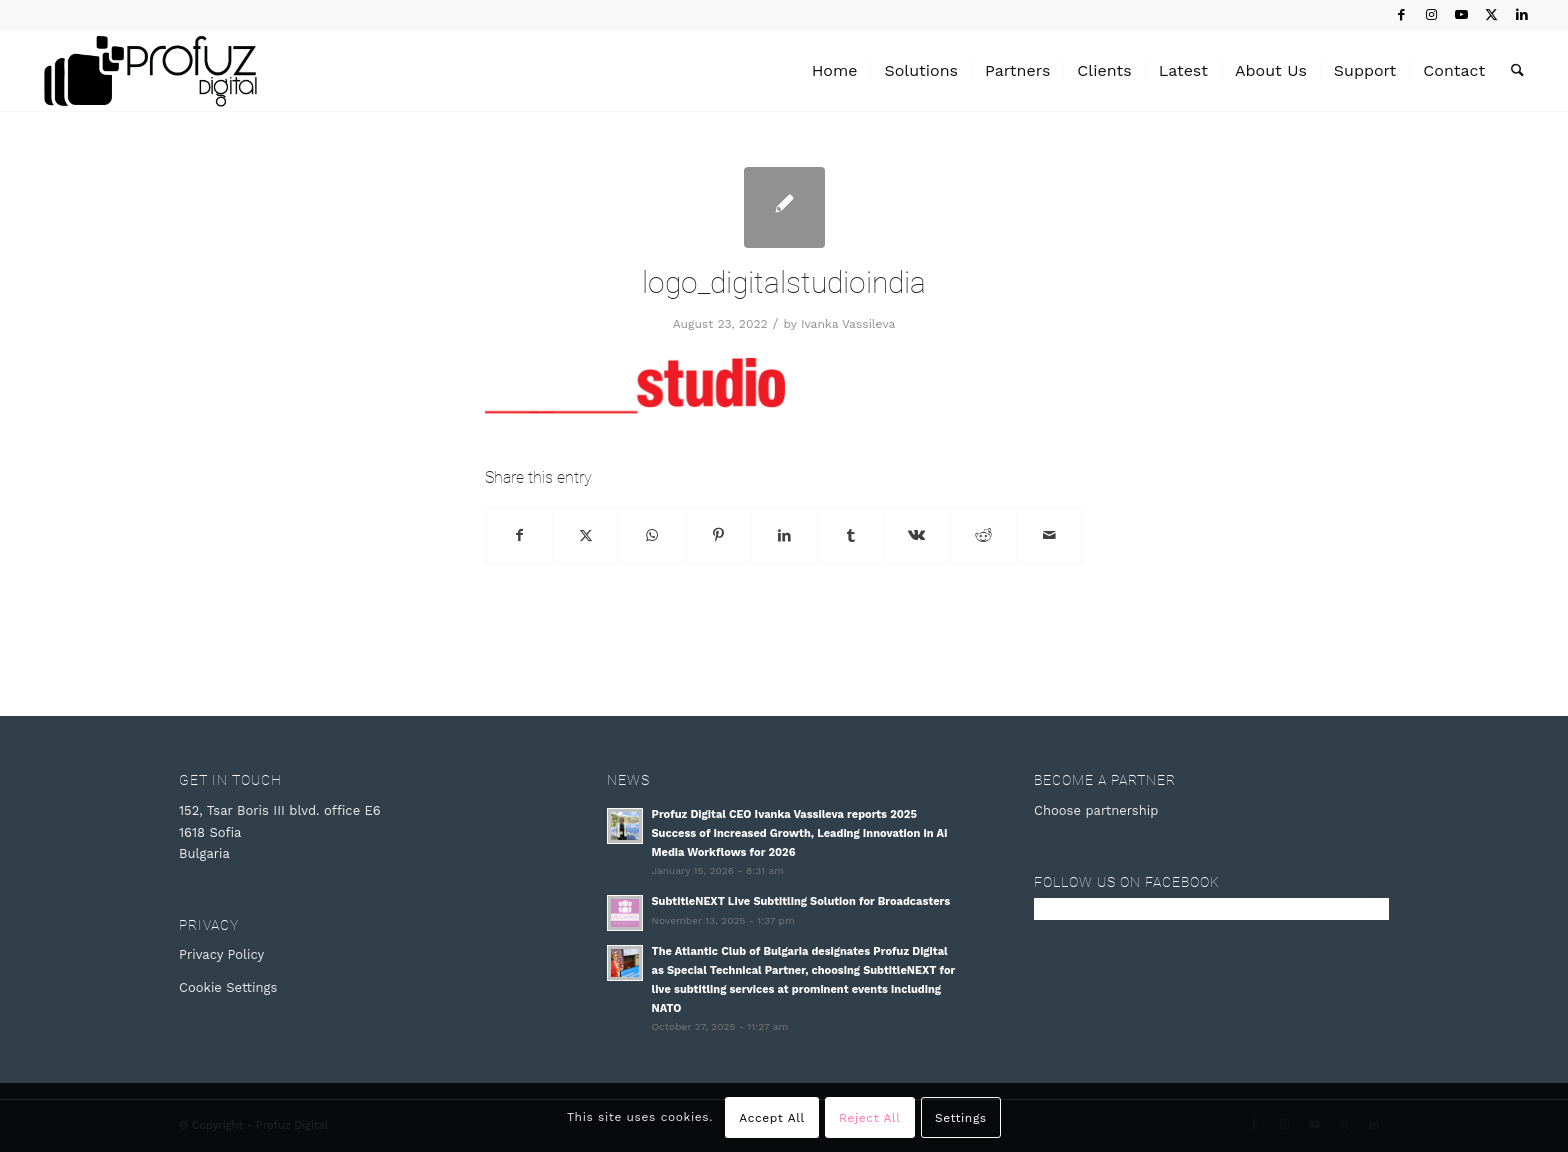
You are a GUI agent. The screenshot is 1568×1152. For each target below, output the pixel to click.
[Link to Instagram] (1431, 15)
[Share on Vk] (916, 535)
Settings (961, 1118)
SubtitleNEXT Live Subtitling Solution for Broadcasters (801, 901)
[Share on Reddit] (983, 535)
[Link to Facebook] (1401, 15)
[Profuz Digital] (150, 71)
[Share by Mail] (1049, 535)
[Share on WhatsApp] (651, 535)
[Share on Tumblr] (850, 535)
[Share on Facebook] (519, 535)
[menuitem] (835, 71)
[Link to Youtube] (1461, 15)
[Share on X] (585, 535)
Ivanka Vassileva (848, 324)
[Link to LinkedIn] (1522, 15)
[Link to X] (1491, 15)
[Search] (1517, 71)
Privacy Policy (221, 954)
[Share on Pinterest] (718, 535)
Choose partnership (1096, 810)
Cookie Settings (228, 987)
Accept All (772, 1118)
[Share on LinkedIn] (784, 535)
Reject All (869, 1118)
